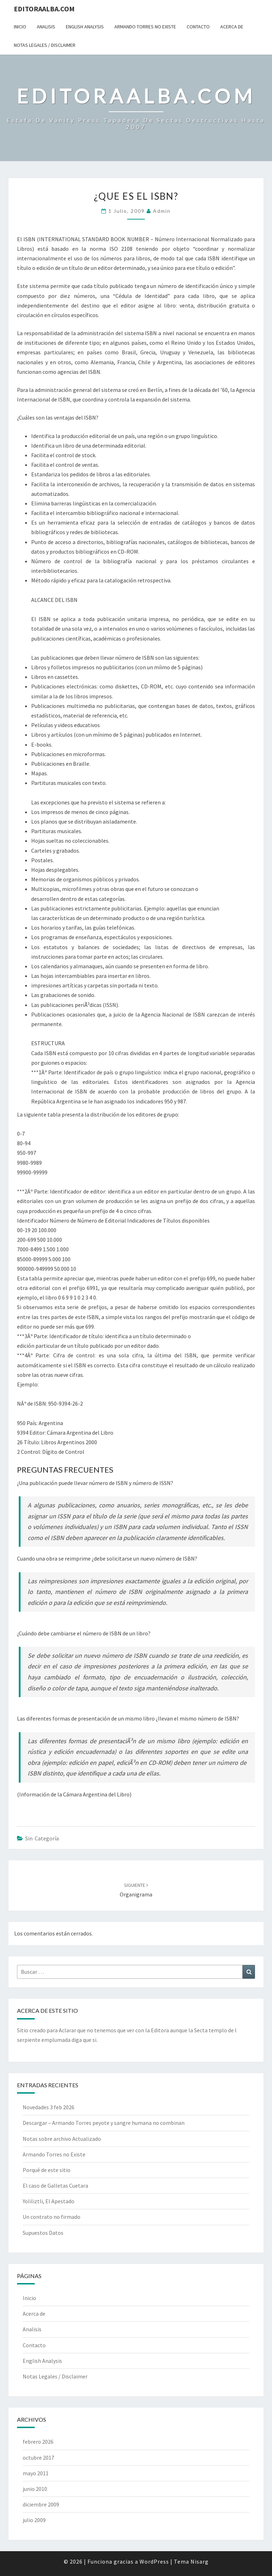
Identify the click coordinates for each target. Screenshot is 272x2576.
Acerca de (231, 26)
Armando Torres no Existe (145, 26)
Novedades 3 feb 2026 (48, 2107)
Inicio (20, 26)
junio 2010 (35, 2488)
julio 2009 (34, 2520)
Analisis (46, 26)
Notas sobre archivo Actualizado (62, 2138)
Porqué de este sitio (46, 2169)
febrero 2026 (38, 2441)
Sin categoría (42, 1838)
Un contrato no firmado (51, 2216)
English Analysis (85, 26)
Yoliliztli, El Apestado (48, 2201)
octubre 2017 (38, 2457)
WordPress (154, 2561)
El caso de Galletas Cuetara (55, 2185)
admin (162, 211)
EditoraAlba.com (44, 8)
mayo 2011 (36, 2473)
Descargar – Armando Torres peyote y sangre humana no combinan (104, 2122)
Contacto (198, 26)
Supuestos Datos (43, 2232)
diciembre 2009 (41, 2504)
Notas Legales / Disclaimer (44, 45)
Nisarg (200, 2561)
